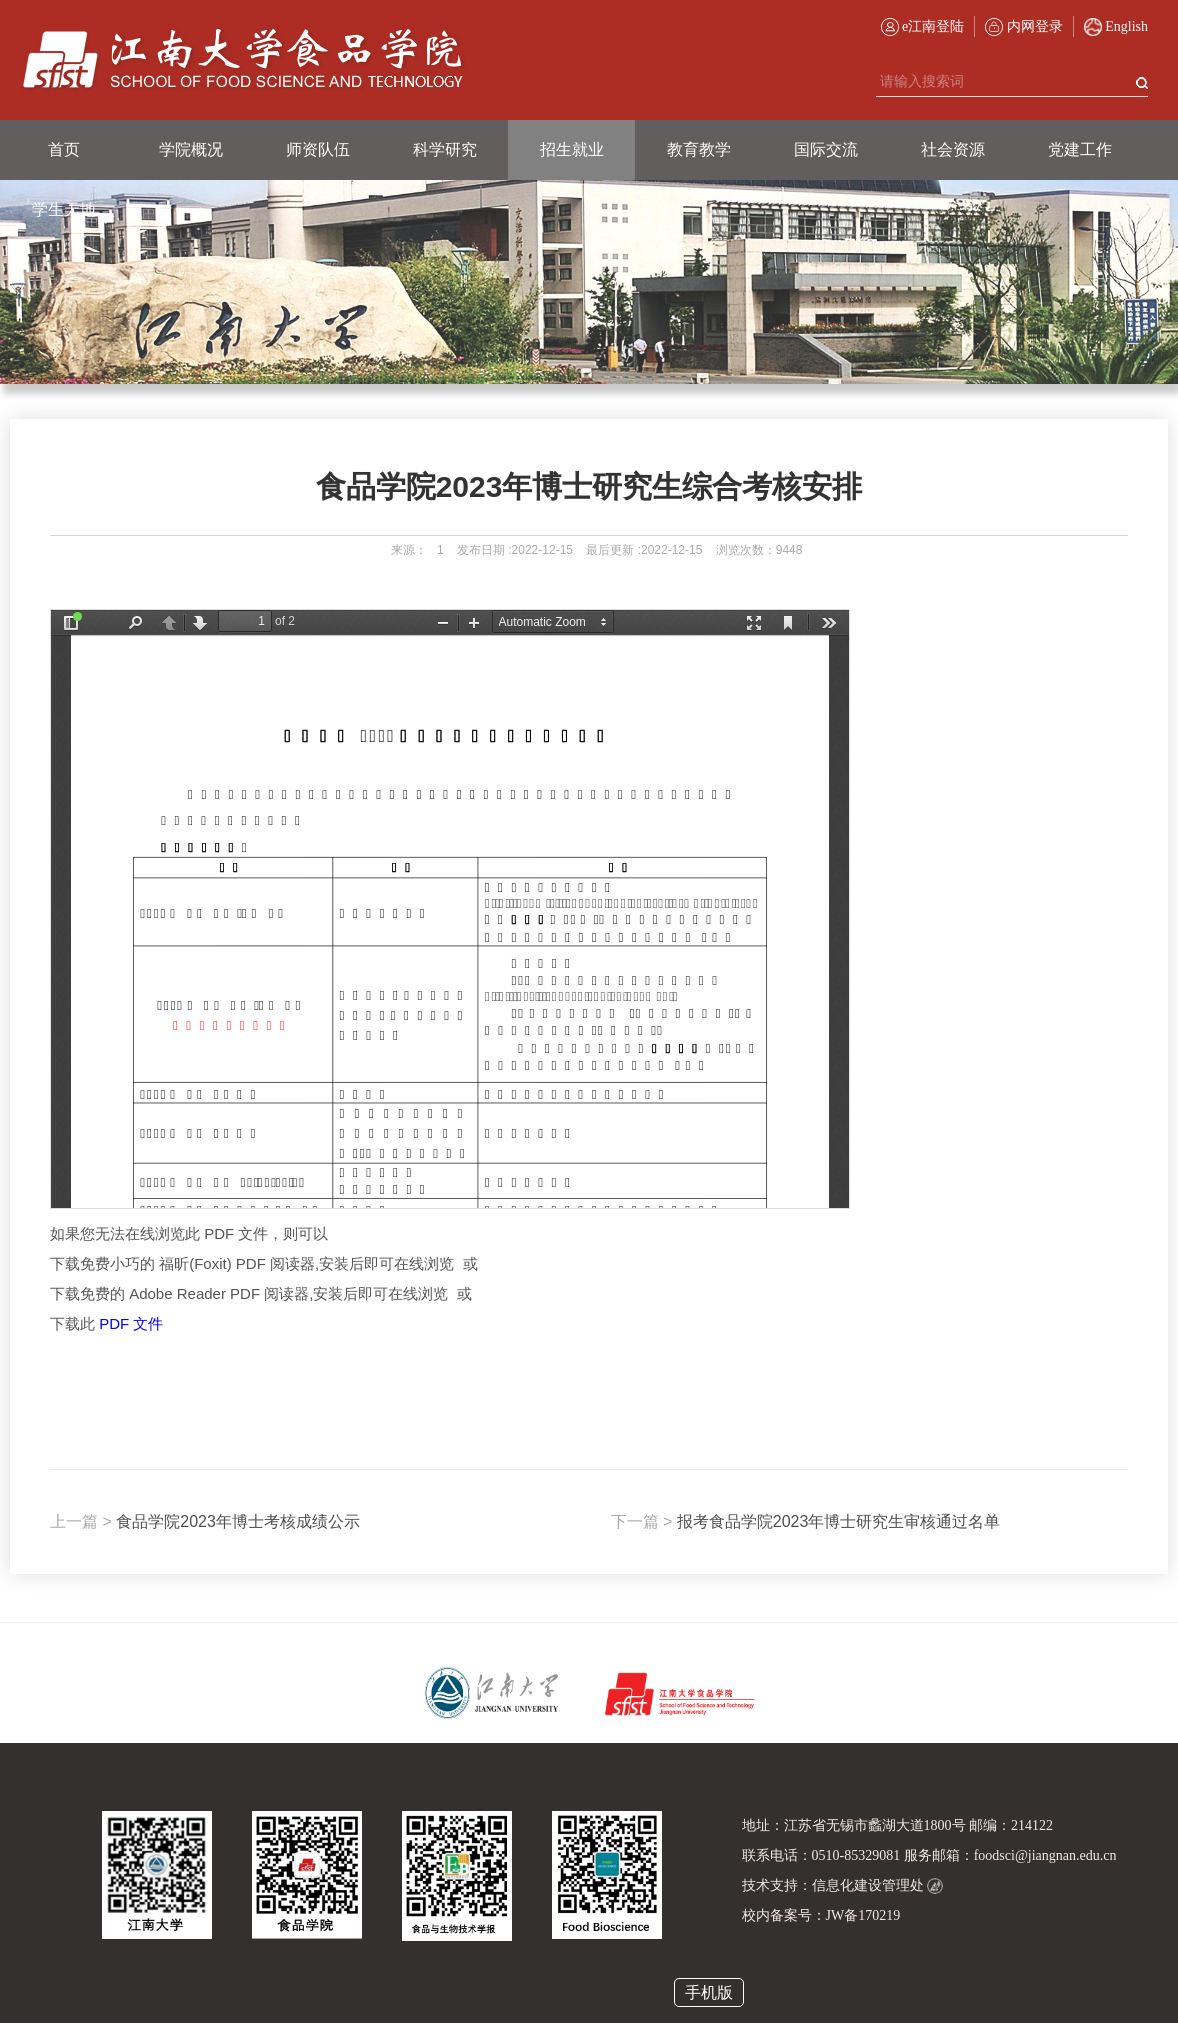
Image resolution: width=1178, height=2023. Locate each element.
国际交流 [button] (826, 149)
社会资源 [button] (953, 149)
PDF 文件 (131, 1323)
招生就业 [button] (572, 149)
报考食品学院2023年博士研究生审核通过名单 (806, 1521)
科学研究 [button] (445, 149)
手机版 (709, 1992)
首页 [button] (64, 149)
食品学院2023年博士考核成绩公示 (205, 1521)
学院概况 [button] (191, 149)
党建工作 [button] (1080, 149)
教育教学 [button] (699, 149)
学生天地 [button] (64, 209)
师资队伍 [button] (318, 149)
